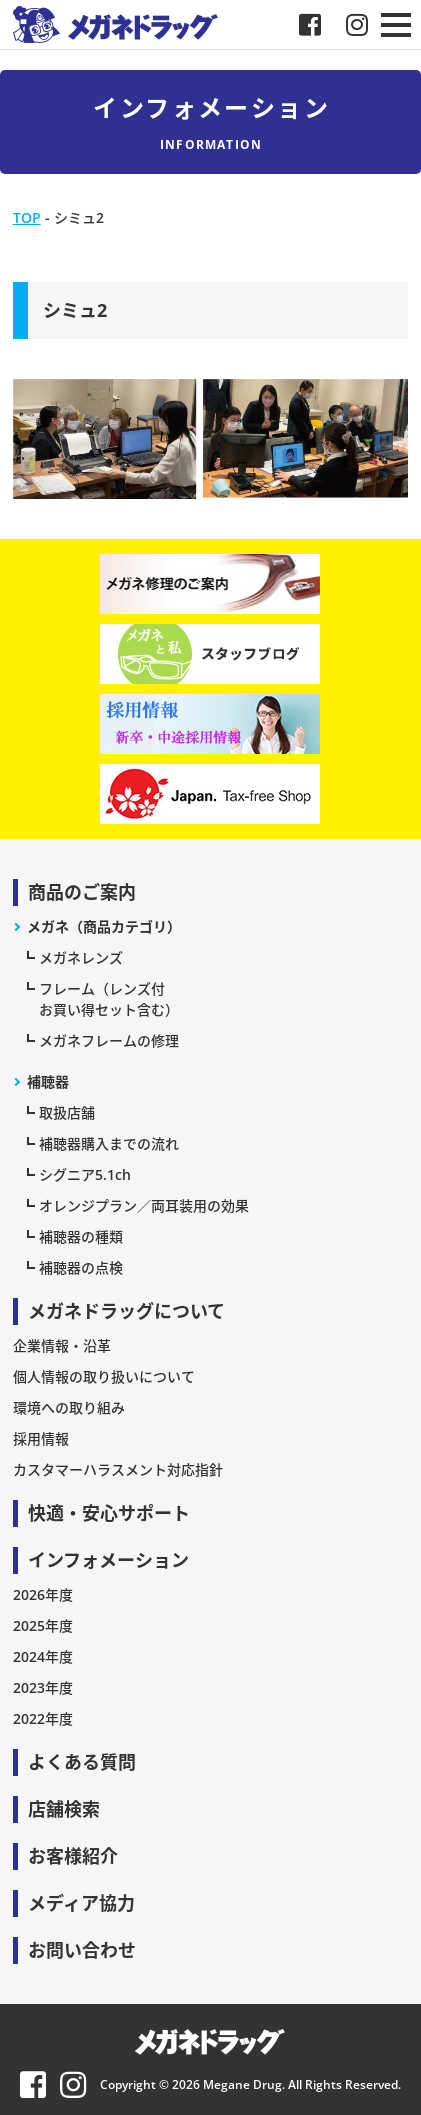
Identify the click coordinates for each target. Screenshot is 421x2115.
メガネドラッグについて (126, 1311)
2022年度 (43, 1718)
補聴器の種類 (81, 1236)
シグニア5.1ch (85, 1174)
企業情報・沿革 (62, 1345)
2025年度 (43, 1625)
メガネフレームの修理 (109, 1040)
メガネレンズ (81, 957)
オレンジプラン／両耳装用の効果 (144, 1205)
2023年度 (43, 1687)
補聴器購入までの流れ (109, 1143)
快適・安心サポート (109, 1513)
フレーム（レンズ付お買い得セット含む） (109, 999)
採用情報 (41, 1438)
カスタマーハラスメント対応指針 (118, 1469)
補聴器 (48, 1081)
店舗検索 (64, 1809)
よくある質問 (82, 1762)
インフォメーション (108, 1560)
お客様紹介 (73, 1856)
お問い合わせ (82, 1950)
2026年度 (43, 1594)
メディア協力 (81, 1903)
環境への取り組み (69, 1407)
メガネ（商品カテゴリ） (104, 926)
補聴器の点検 (81, 1267)
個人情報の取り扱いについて (104, 1376)
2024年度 (43, 1656)
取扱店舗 (67, 1112)
